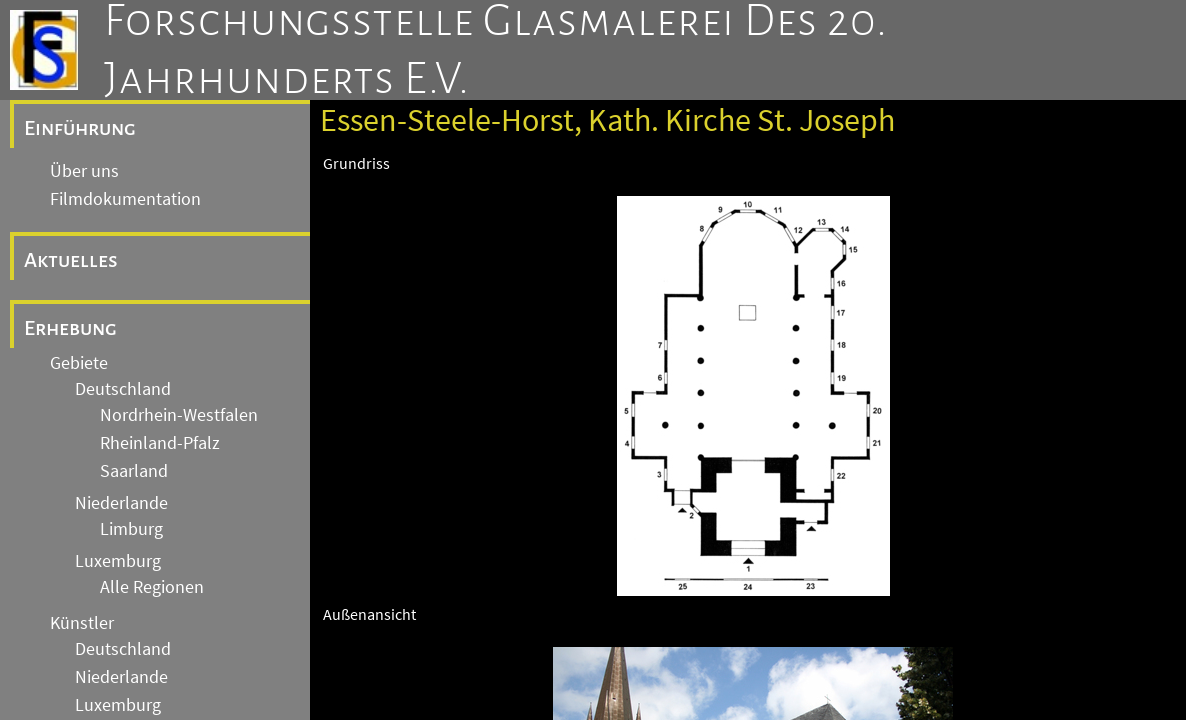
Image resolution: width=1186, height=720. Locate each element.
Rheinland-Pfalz (160, 443)
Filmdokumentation (125, 199)
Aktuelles (71, 260)
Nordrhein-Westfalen (179, 415)
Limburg (131, 529)
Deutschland (123, 389)
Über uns (84, 171)
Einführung (80, 128)
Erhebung (70, 328)
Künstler (82, 623)
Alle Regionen (152, 587)
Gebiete (79, 363)
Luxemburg (118, 561)
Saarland (134, 471)
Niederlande (121, 503)
